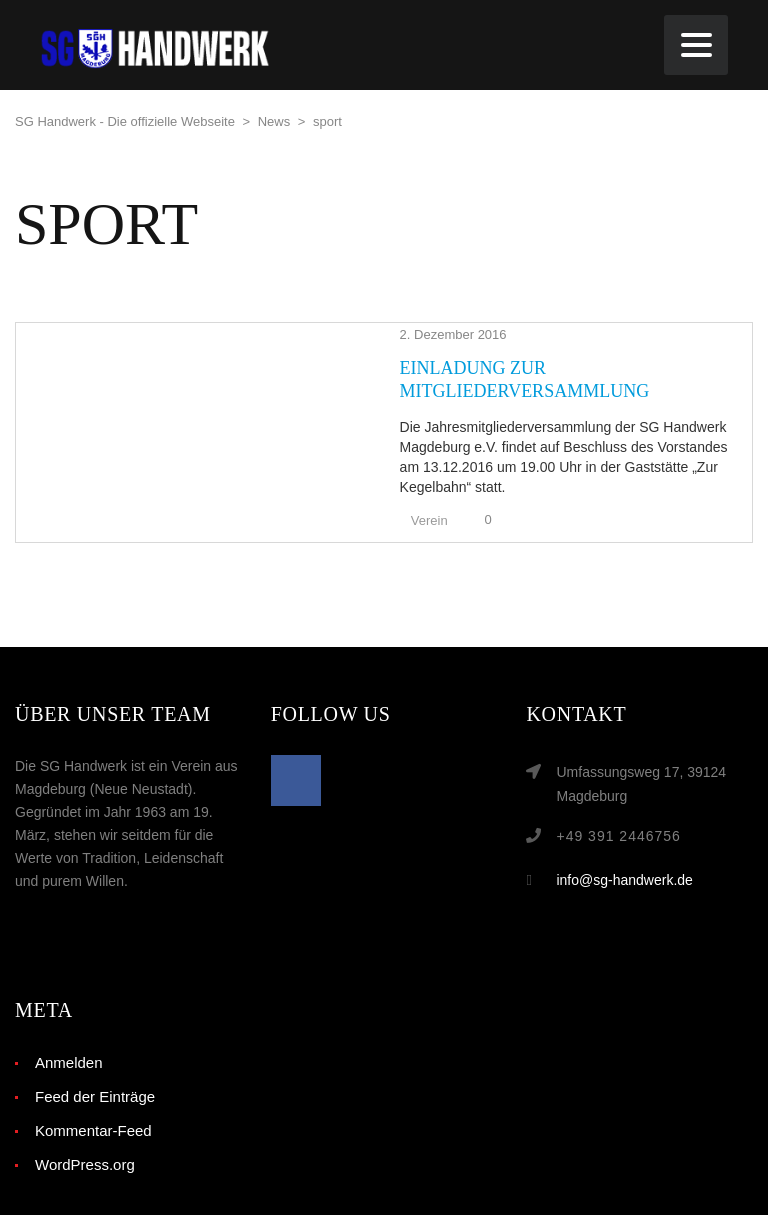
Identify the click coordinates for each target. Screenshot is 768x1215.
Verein (328, 476)
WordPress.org (85, 1119)
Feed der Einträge (95, 1051)
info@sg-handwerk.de (624, 835)
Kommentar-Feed (93, 1085)
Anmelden (69, 1017)
